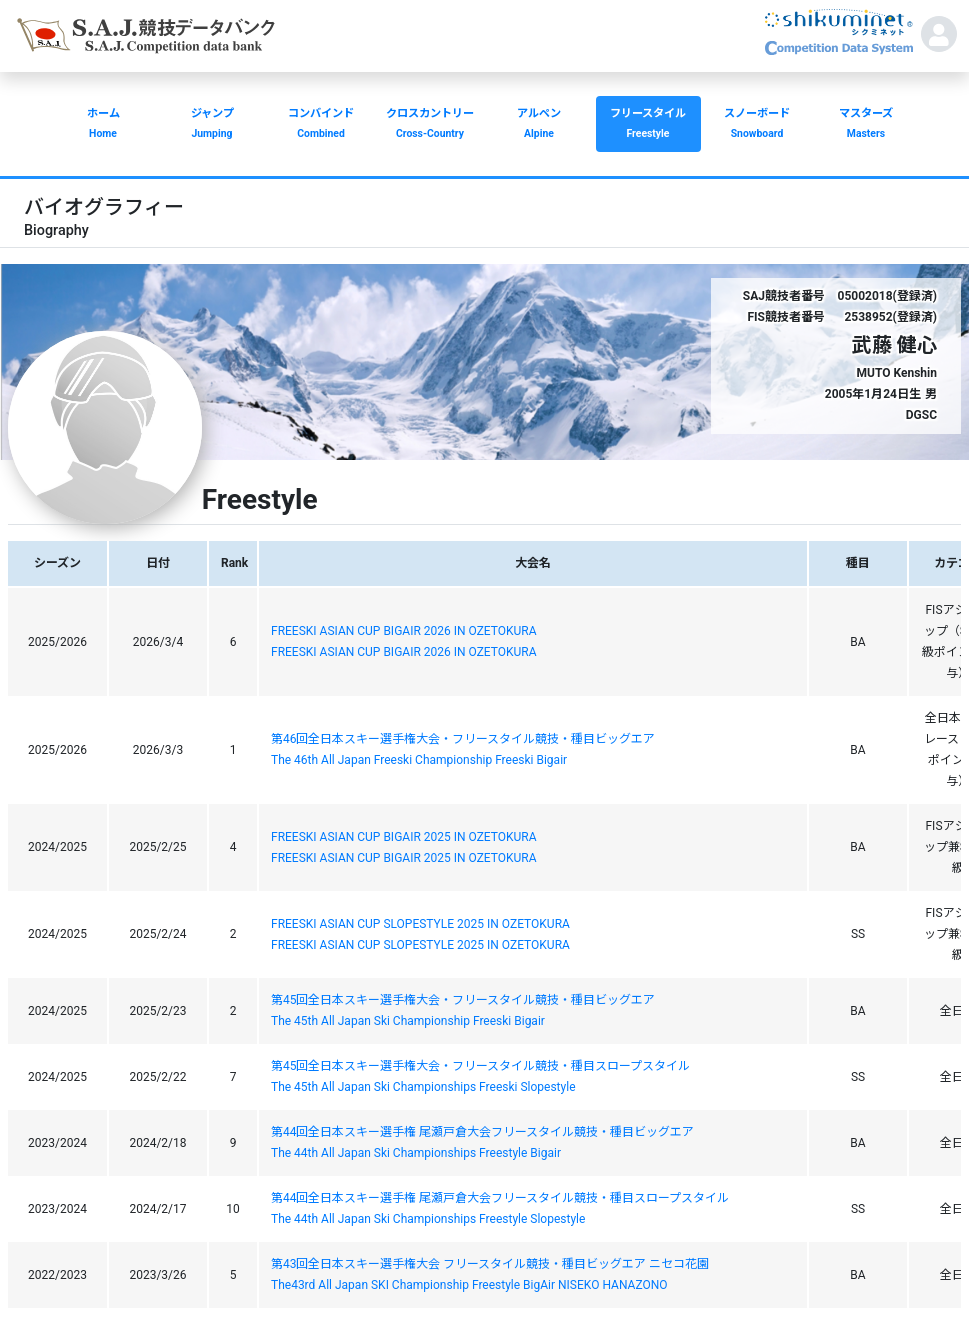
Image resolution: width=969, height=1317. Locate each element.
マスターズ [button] (866, 125)
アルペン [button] (539, 125)
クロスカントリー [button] (430, 125)
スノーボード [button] (757, 125)
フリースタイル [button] (648, 125)
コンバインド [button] (321, 125)
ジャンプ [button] (212, 125)
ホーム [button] (103, 125)
